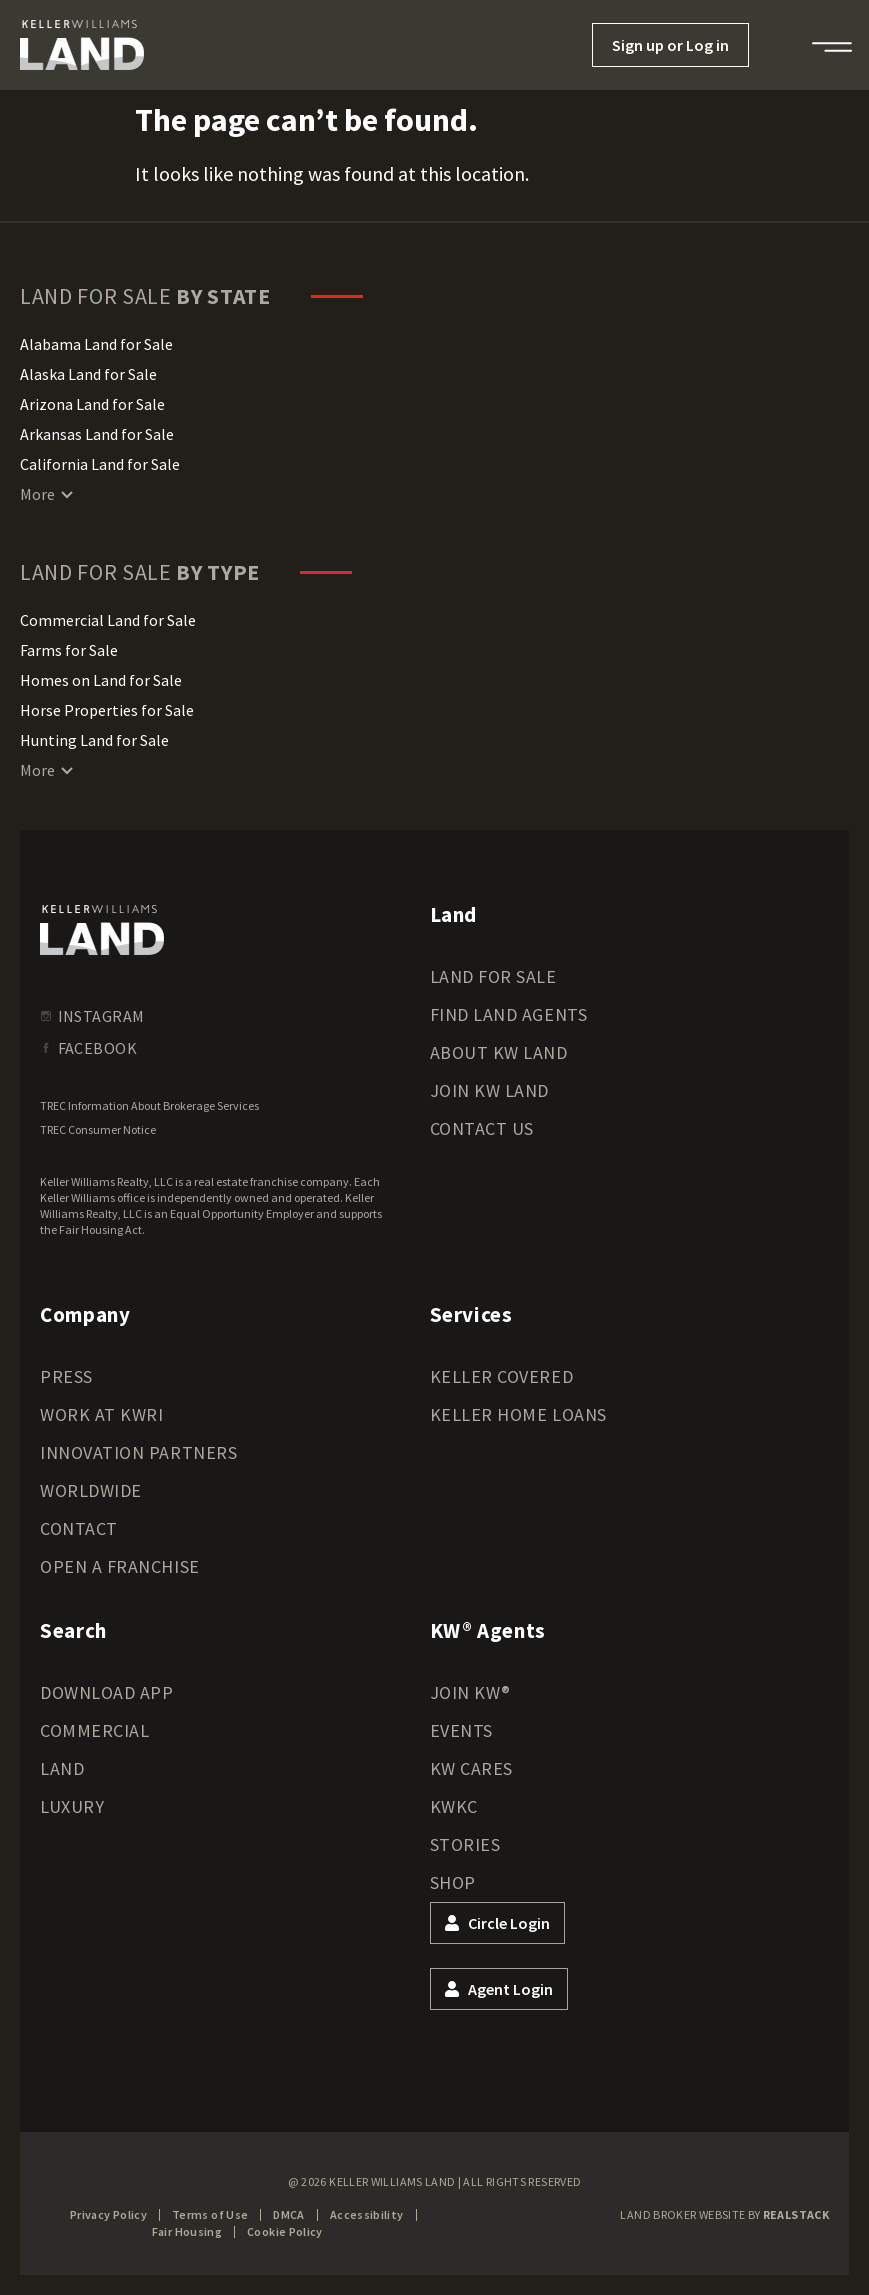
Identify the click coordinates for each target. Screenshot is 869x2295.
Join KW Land (489, 1090)
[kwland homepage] (102, 930)
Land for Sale (493, 976)
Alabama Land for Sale (96, 344)
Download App (106, 1692)
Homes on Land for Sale (101, 680)
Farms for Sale (69, 650)
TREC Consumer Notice (98, 1129)
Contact (79, 1528)
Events (461, 1730)
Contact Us (482, 1128)
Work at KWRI (101, 1414)
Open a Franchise (120, 1566)
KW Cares (471, 1768)
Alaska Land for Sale (88, 374)
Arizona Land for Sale (92, 404)
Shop (453, 1882)
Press (66, 1376)
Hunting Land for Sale (94, 740)
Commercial (94, 1730)
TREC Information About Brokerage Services (149, 1105)
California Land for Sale (100, 464)
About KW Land (499, 1052)
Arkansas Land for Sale (97, 434)
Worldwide (91, 1490)
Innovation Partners (138, 1452)
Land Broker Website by (724, 2214)
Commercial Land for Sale (108, 620)
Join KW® (470, 1692)
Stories (465, 1844)
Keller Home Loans (518, 1414)
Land (62, 1768)
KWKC (454, 1806)
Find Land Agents (509, 1014)
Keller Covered (502, 1376)
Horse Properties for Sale (107, 710)
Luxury (72, 1806)
